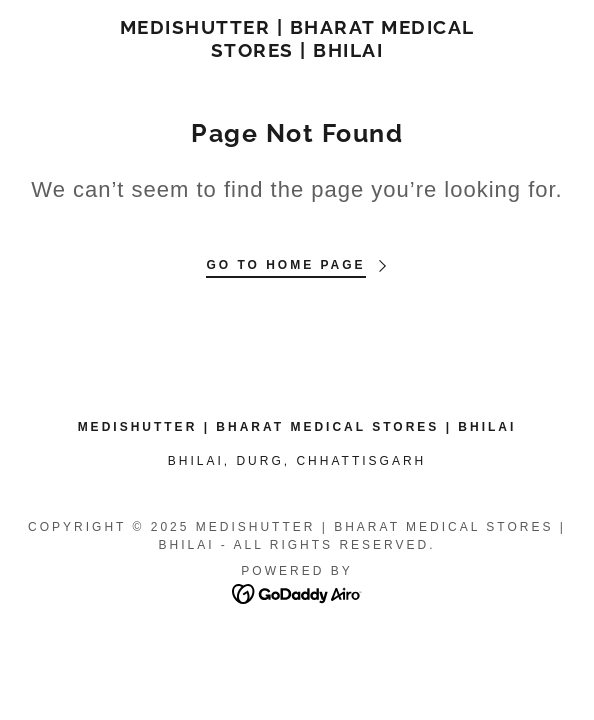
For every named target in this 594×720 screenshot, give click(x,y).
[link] (297, 39)
